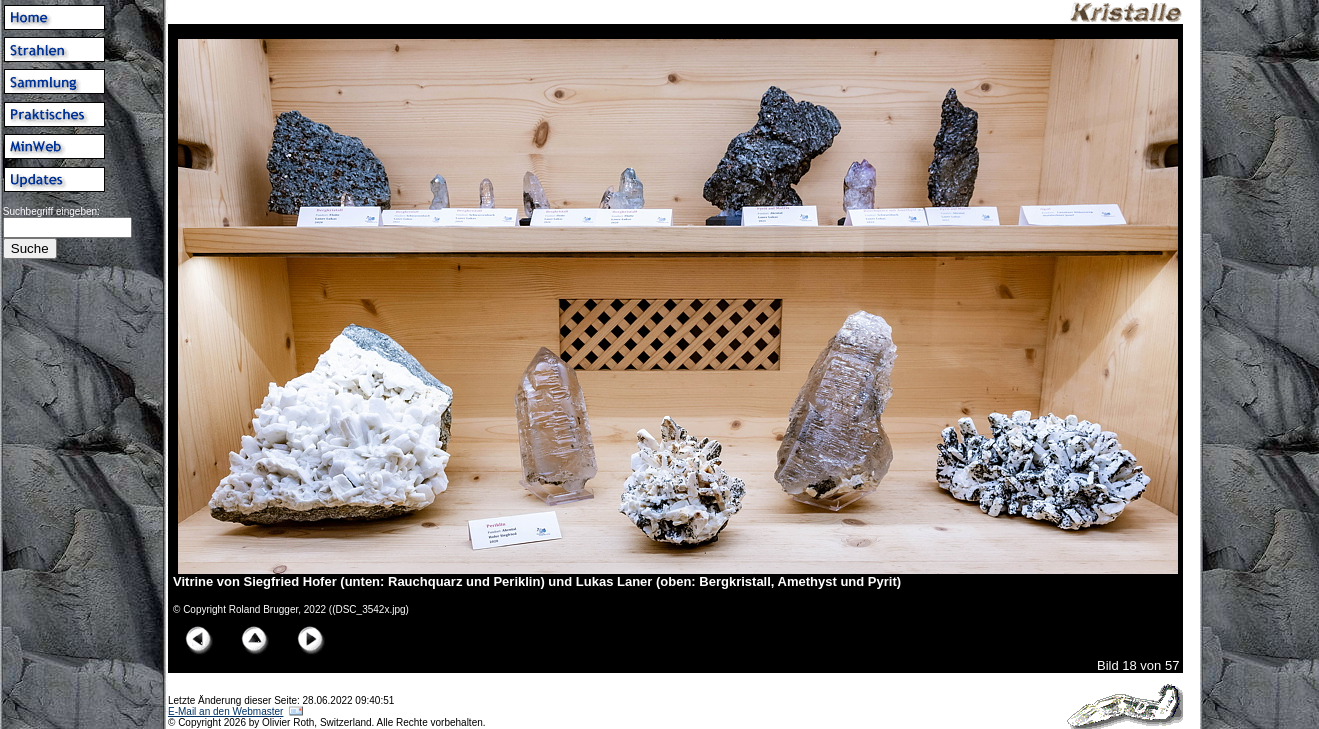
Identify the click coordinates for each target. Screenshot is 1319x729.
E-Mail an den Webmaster (225, 711)
